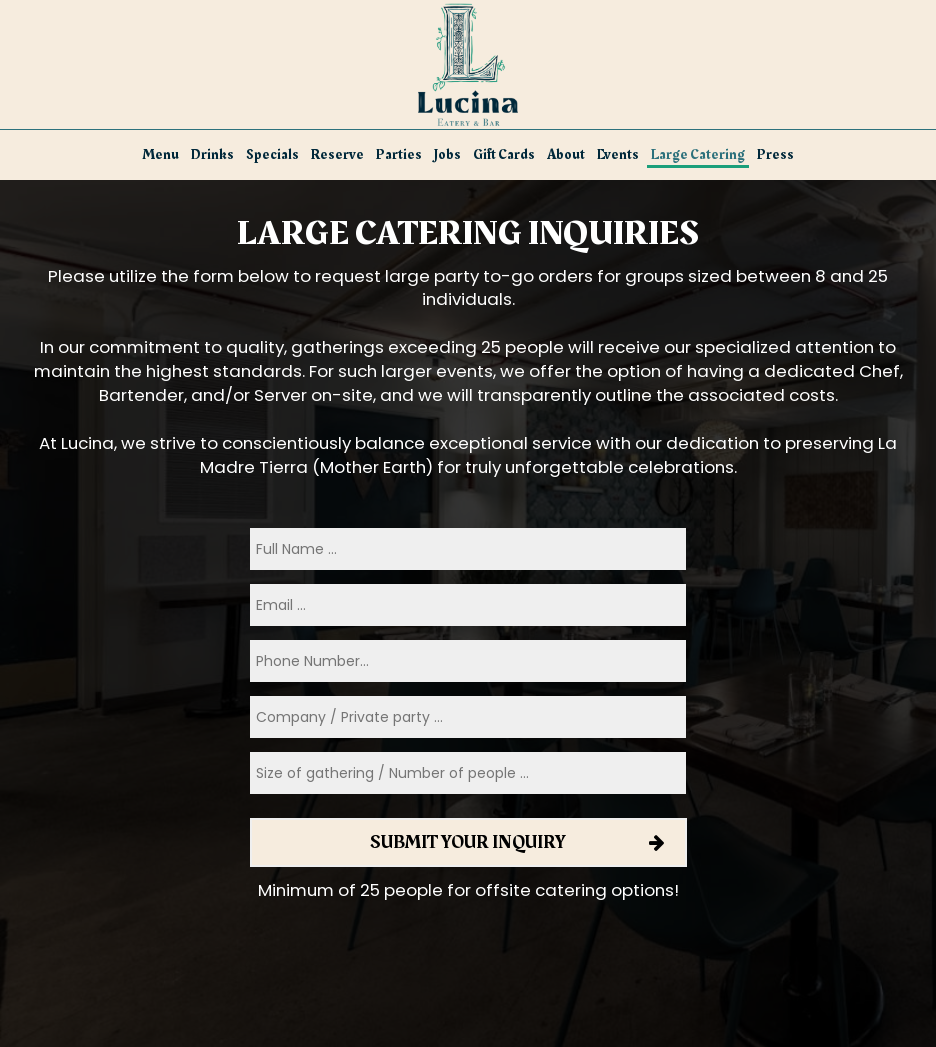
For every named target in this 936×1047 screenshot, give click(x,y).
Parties (399, 155)
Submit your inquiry (468, 842)
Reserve (337, 155)
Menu (161, 155)
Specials (272, 155)
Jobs (447, 155)
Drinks (212, 155)
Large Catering (698, 155)
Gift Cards (504, 155)
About (566, 155)
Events (618, 155)
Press (775, 155)
